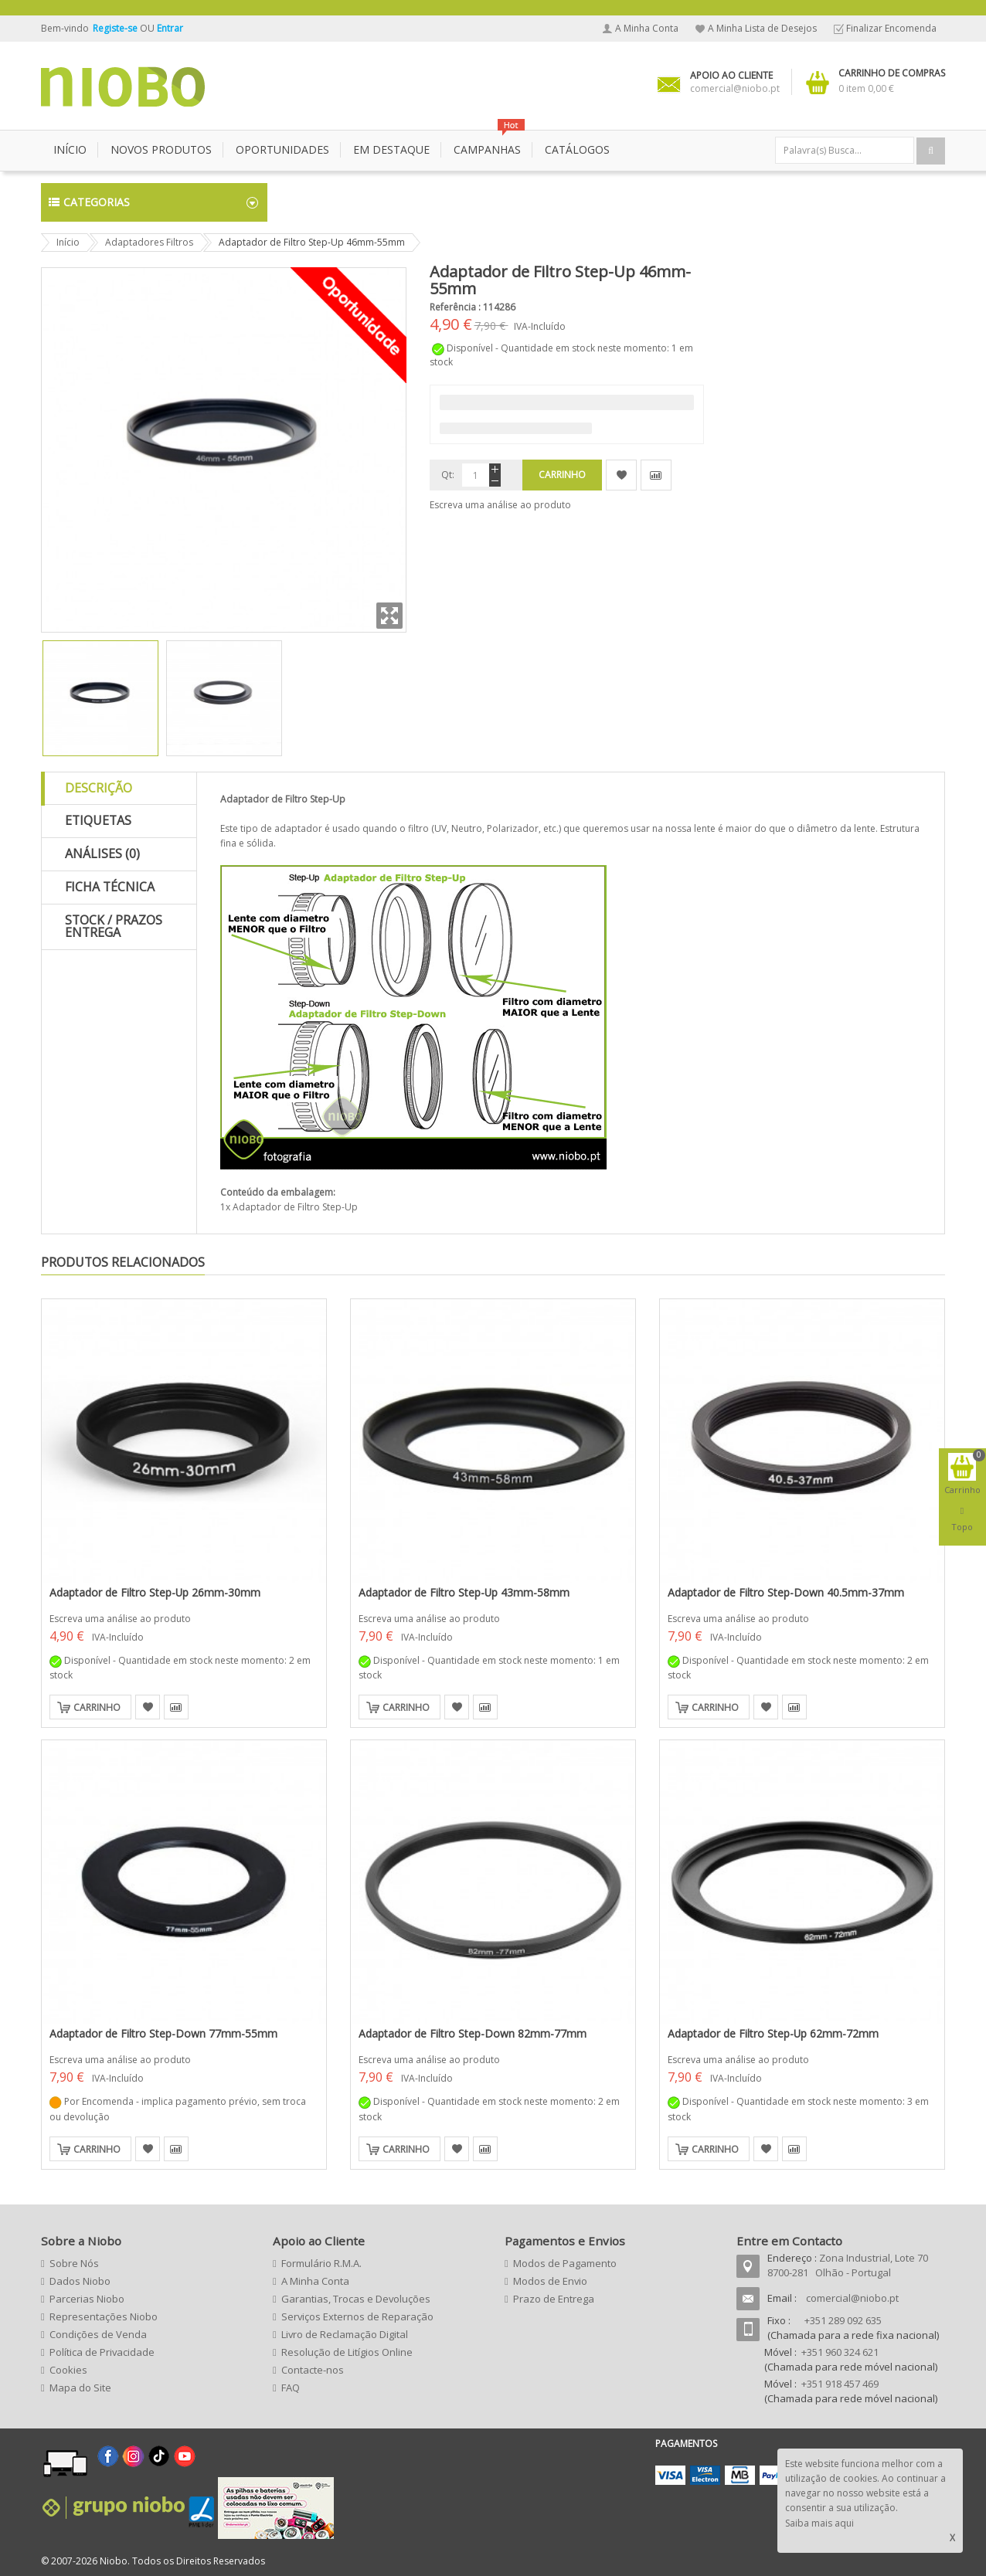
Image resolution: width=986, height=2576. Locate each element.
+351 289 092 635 (843, 2320)
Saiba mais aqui (819, 2523)
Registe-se (116, 28)
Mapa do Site (80, 2387)
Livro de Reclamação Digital (344, 2334)
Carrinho (97, 1707)
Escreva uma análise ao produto (500, 504)
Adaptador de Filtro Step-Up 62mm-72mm (773, 2033)
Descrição (98, 787)
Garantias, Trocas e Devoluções (355, 2299)
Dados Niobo (79, 2281)
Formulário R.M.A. (321, 2263)
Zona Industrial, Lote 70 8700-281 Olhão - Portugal (847, 2265)
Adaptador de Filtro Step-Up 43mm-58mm (464, 1592)
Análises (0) (102, 853)
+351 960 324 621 (840, 2352)
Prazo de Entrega (553, 2299)
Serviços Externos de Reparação (357, 2316)
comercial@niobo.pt (852, 2298)
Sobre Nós (74, 2263)
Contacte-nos (312, 2370)
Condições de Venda (98, 2334)
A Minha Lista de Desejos (762, 28)
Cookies (68, 2370)
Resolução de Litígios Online (347, 2352)
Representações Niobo (103, 2316)
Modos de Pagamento (565, 2263)
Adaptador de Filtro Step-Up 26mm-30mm (154, 1592)
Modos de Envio (550, 2281)
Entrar (170, 28)
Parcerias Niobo (86, 2299)
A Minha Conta (646, 28)
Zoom (389, 615)
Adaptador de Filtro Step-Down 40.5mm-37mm (786, 1592)
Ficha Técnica (110, 886)
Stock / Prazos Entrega (113, 926)
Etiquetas (98, 820)
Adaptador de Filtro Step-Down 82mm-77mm (472, 2033)
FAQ (290, 2387)
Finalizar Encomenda (891, 28)
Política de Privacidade (102, 2352)
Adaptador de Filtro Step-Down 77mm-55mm (163, 2033)
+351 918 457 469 (840, 2384)
